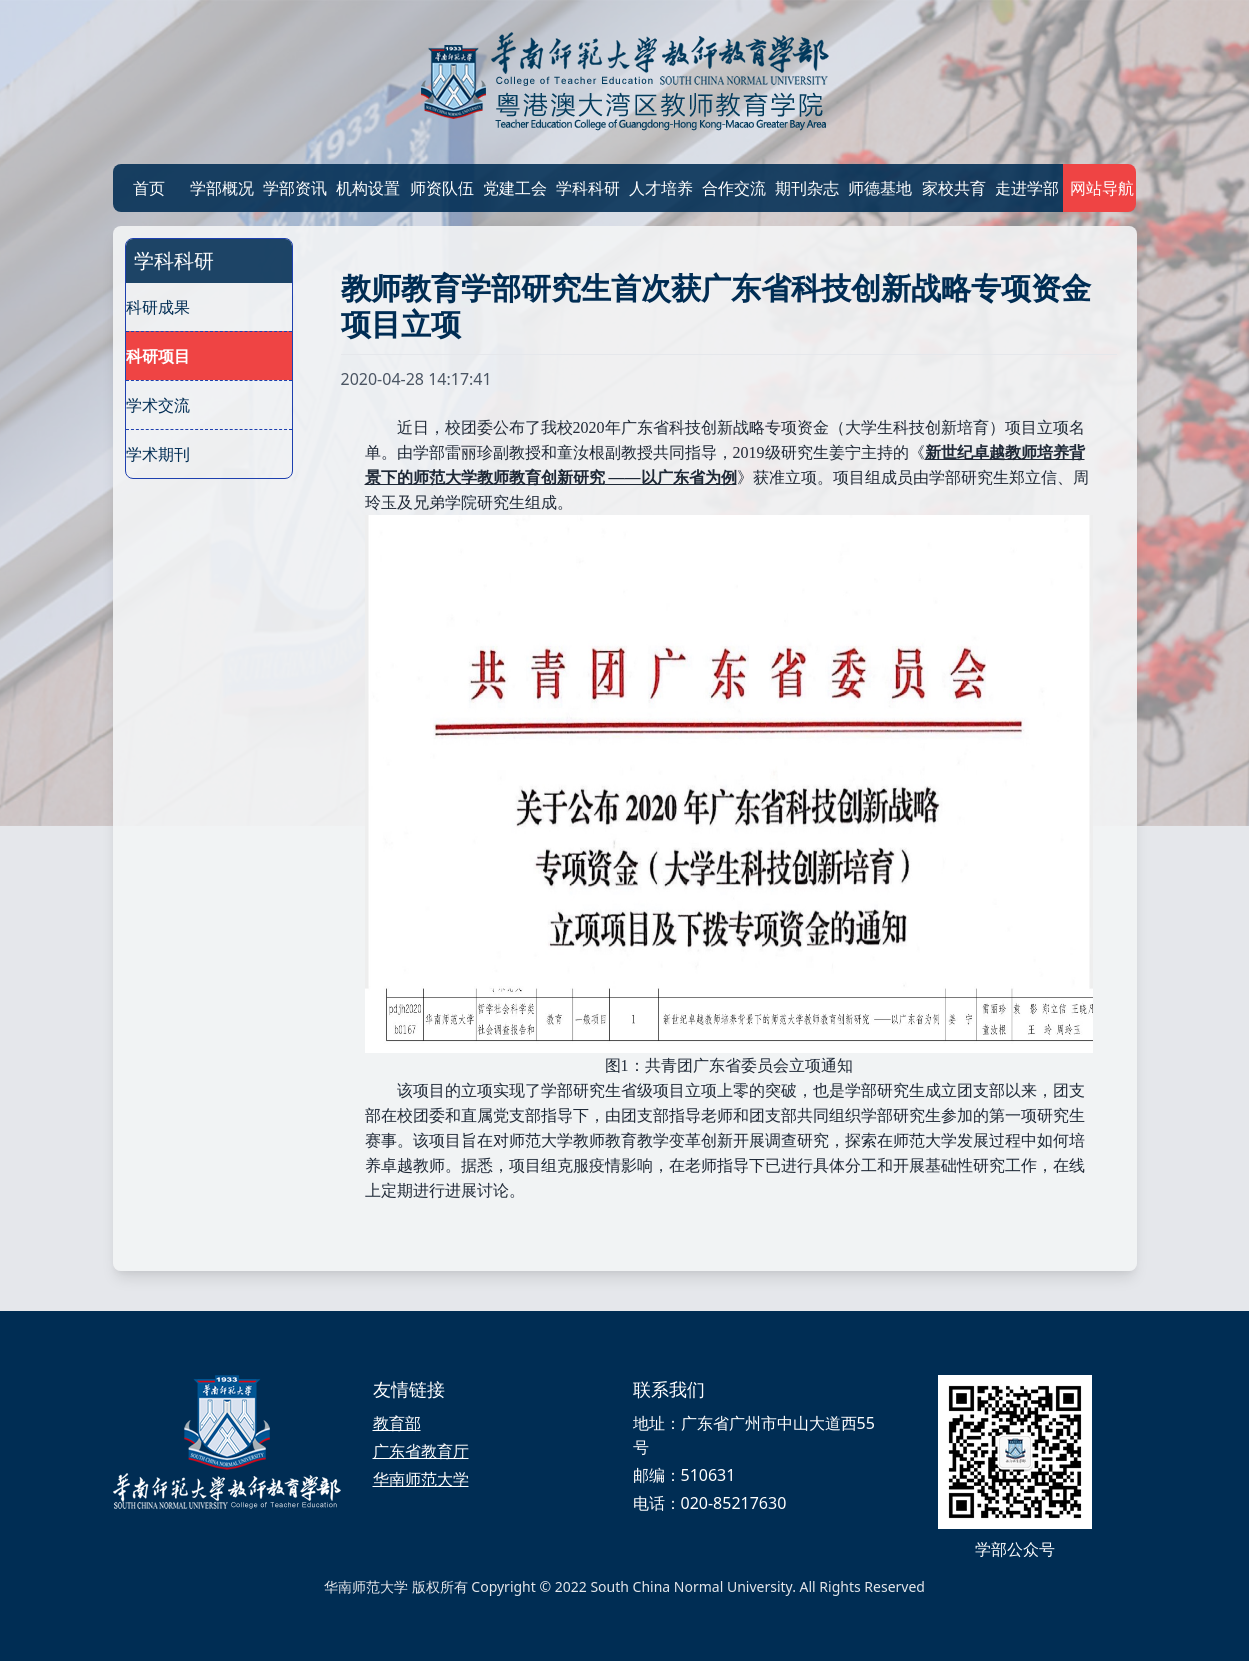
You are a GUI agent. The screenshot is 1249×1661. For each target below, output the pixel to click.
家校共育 (954, 188)
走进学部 (1027, 188)
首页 (149, 188)
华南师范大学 (421, 1479)
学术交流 (158, 405)
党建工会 (515, 188)
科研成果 (158, 307)
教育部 (397, 1423)
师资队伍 (442, 188)
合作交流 (734, 188)
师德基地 (880, 188)
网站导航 (1100, 188)
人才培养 (661, 188)
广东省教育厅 (421, 1451)
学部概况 (222, 188)
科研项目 (158, 356)
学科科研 (588, 188)
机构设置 (368, 188)
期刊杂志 (807, 188)
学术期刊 (158, 454)
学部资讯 (295, 188)
